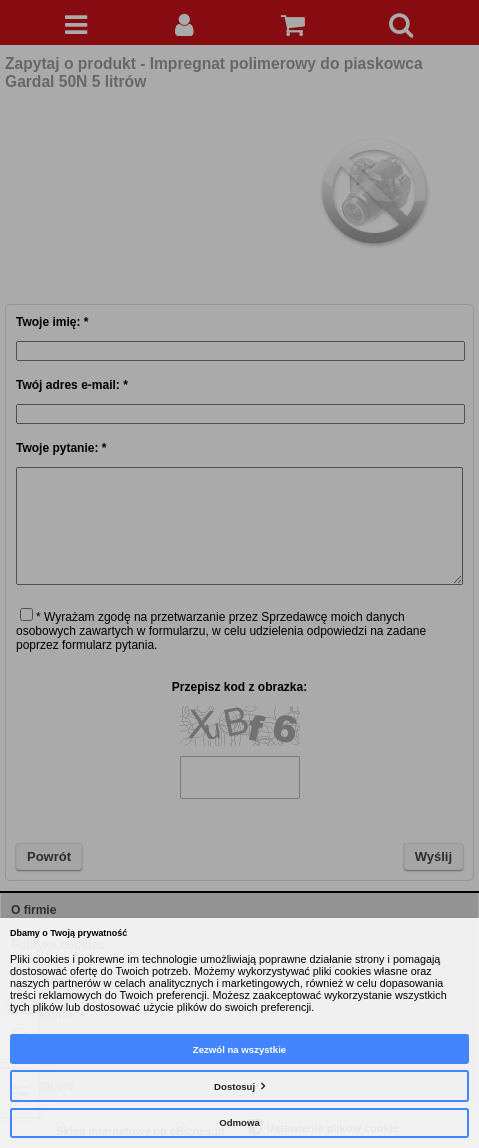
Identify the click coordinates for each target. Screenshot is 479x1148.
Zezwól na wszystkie (239, 1049)
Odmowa (239, 1122)
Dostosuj (234, 1086)
